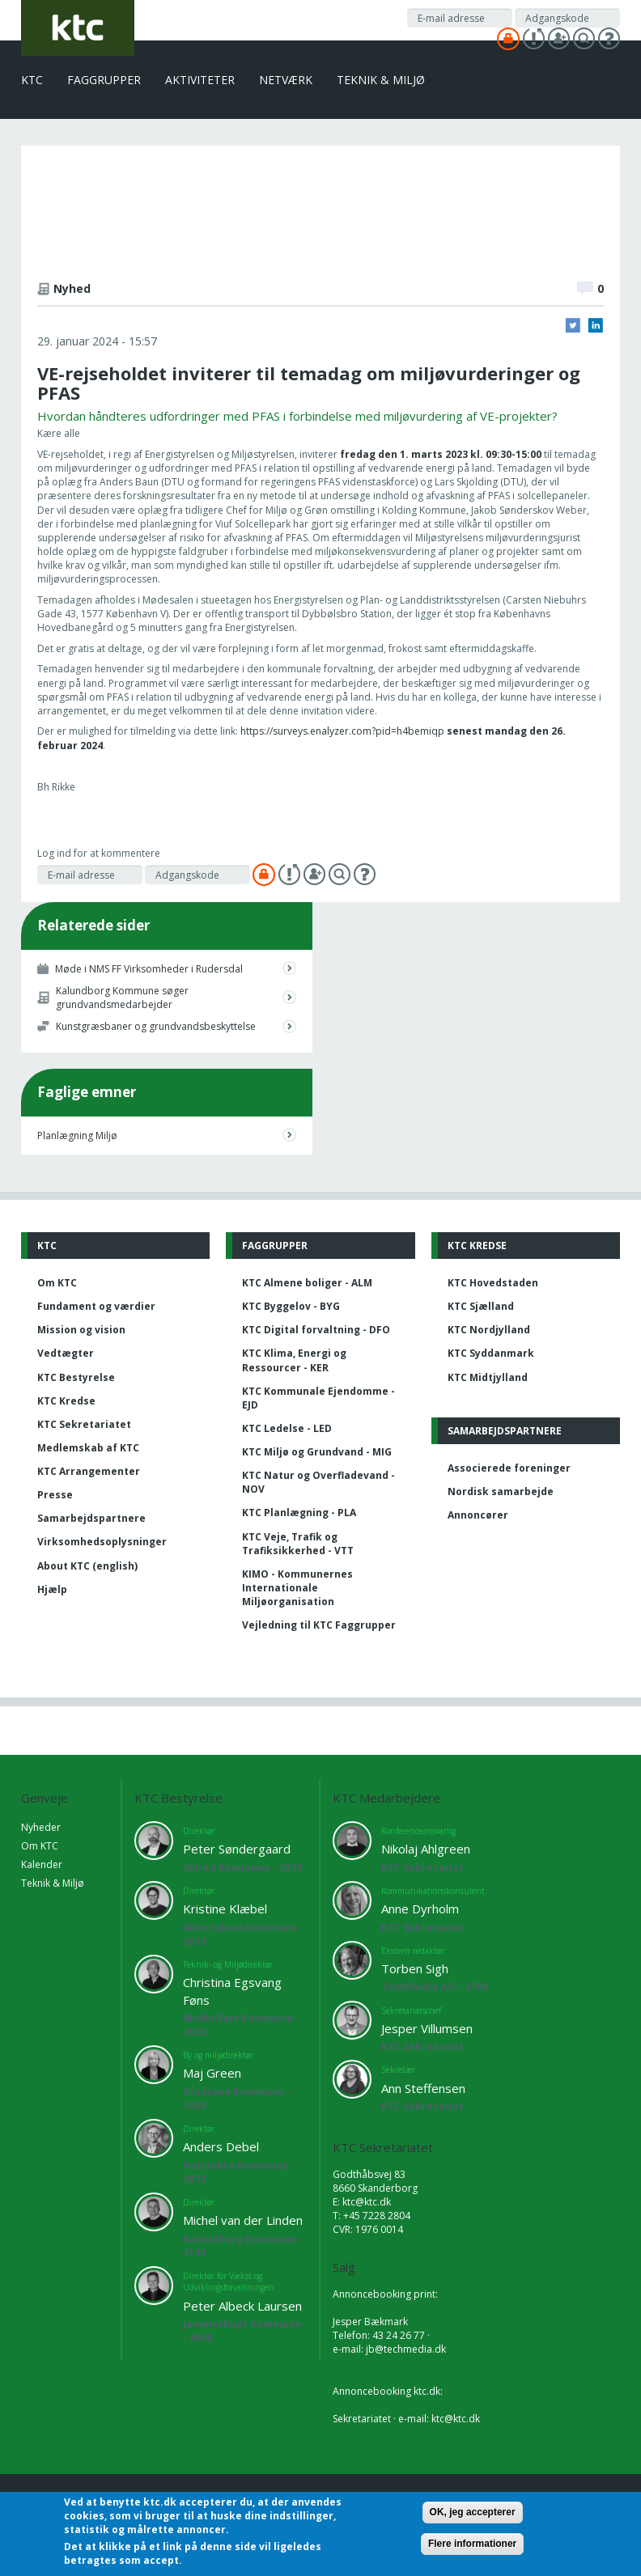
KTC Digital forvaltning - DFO (316, 1330)
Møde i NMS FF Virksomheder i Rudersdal (149, 969)
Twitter (573, 325)
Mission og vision (81, 1330)
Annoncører (478, 1515)
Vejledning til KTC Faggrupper (319, 1625)
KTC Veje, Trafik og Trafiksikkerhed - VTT (298, 1543)
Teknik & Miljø (381, 79)
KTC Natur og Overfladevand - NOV (318, 1482)
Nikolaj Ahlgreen (425, 1849)
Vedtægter (65, 1353)
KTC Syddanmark (491, 1353)
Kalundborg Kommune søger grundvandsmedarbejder (122, 997)
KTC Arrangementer (88, 1471)
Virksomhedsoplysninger (102, 1542)
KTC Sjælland (481, 1306)
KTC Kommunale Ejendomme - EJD (318, 1398)
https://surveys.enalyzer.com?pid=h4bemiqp (342, 731)
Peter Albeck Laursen (242, 2306)
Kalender (41, 1864)
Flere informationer (472, 2544)
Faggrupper (104, 79)
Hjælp (52, 1589)
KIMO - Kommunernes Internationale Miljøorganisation (297, 1587)
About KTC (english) (87, 1566)
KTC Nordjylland (489, 1330)
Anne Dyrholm (420, 1908)
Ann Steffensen (423, 2088)
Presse (55, 1495)
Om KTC (57, 1283)
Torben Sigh (414, 1968)
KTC (32, 79)
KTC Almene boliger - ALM (307, 1283)
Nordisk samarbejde (501, 1491)
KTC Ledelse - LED (287, 1428)
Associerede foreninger (509, 1468)
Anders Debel (221, 2146)
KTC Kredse (66, 1401)
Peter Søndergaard (237, 1849)
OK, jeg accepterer (473, 2513)
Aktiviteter (200, 79)
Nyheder (41, 1827)
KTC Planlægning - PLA (299, 1512)
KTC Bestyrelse (76, 1377)
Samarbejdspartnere (91, 1518)
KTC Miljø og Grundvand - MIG (317, 1452)
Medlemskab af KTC (88, 1448)
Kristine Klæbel (225, 1908)
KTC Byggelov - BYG (291, 1306)
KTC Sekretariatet (84, 1424)
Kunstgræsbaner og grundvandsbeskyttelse (156, 1026)
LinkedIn (596, 325)
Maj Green (212, 2073)
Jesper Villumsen (427, 2028)
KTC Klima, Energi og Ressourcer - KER (294, 1360)
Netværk (285, 79)
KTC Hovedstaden (493, 1283)
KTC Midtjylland (488, 1377)
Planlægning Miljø (77, 1135)
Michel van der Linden (243, 2220)
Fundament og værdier (96, 1306)
